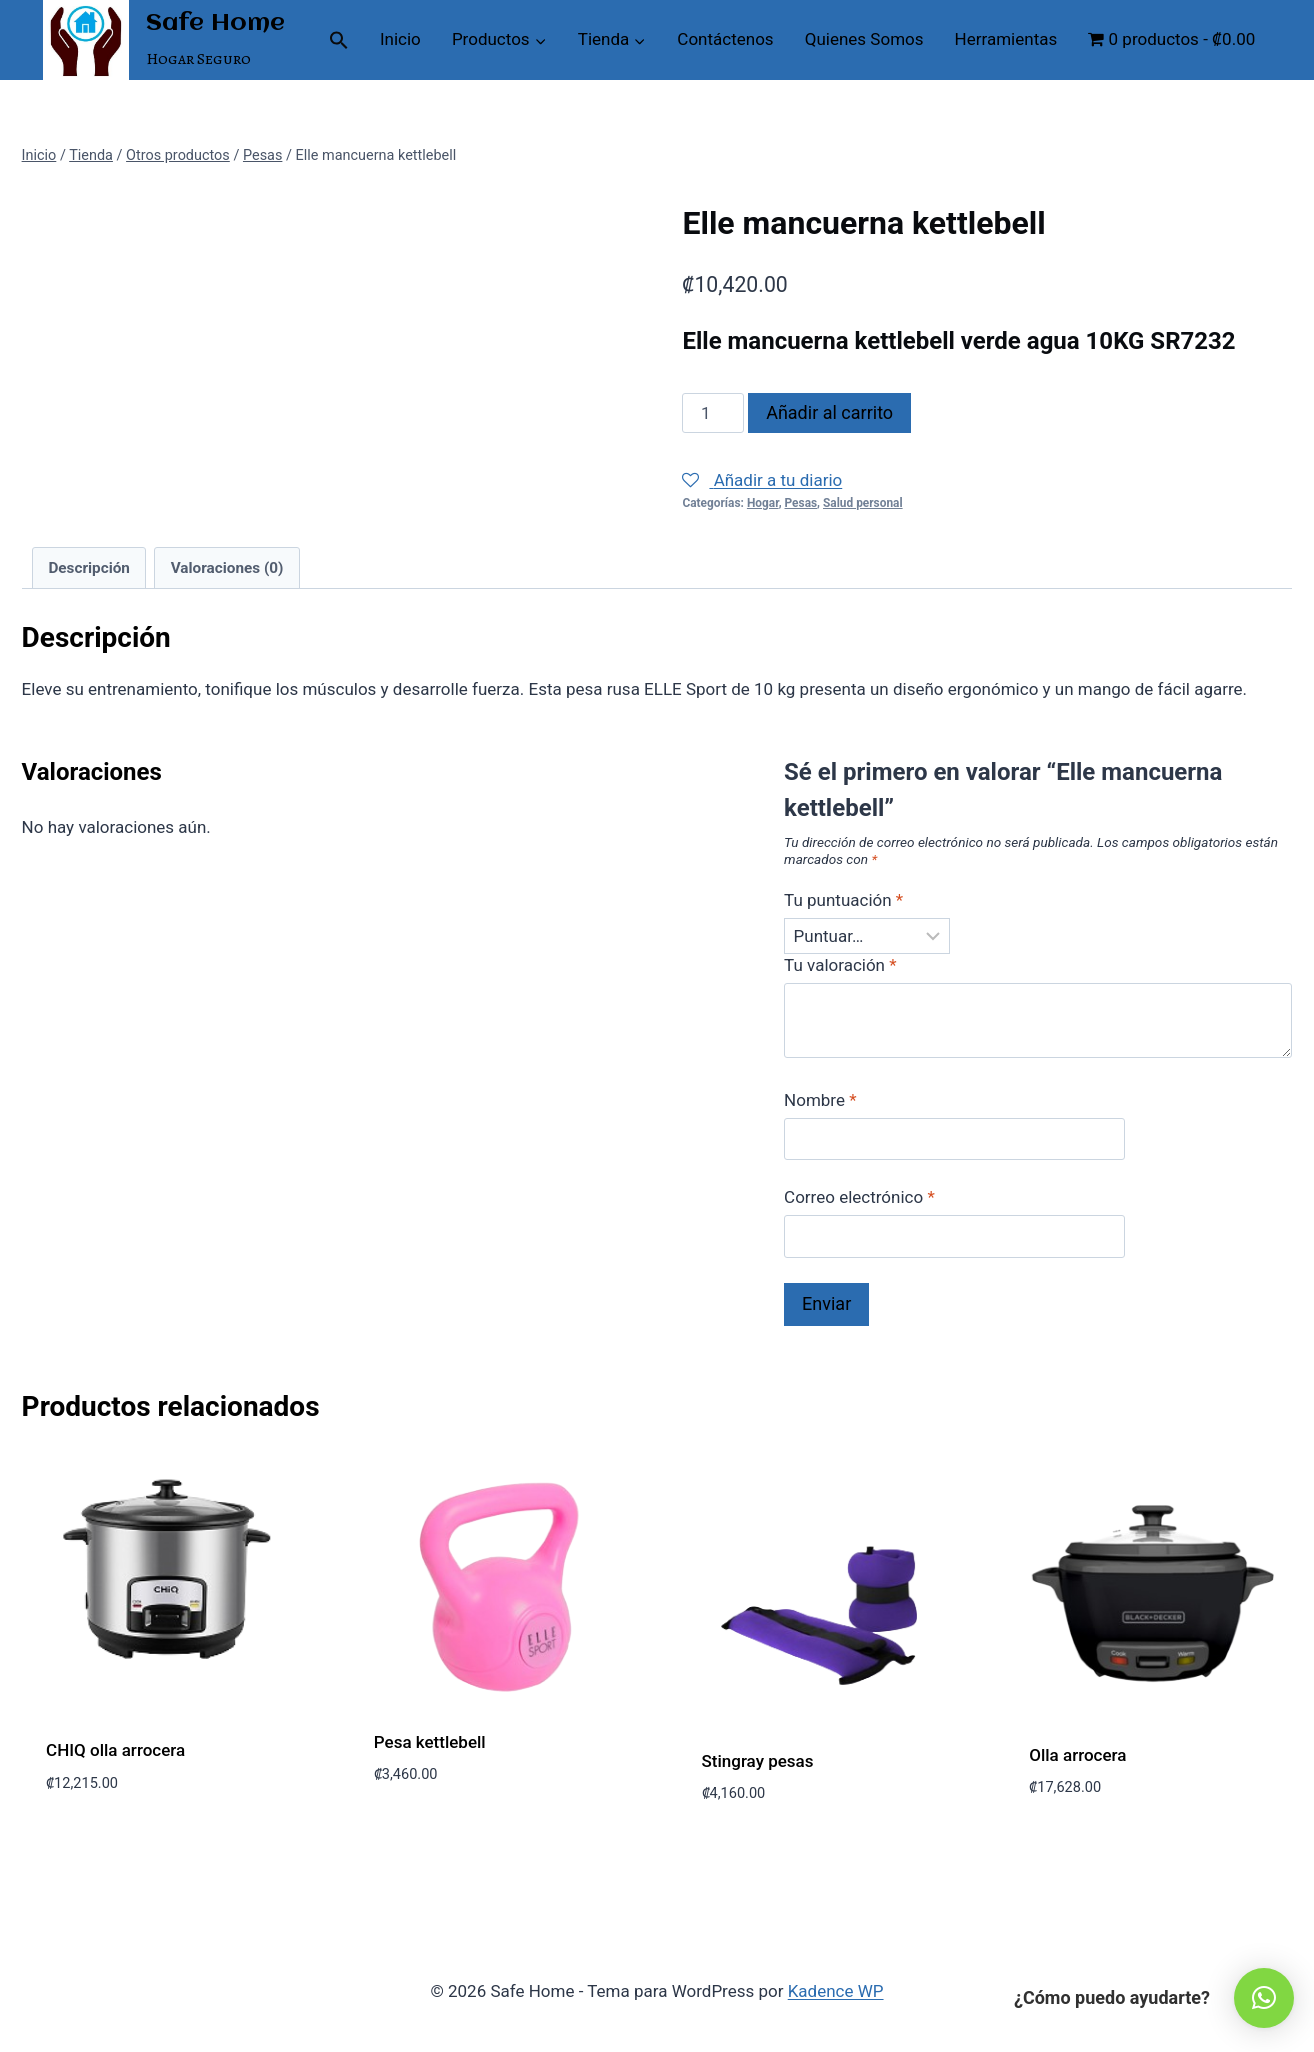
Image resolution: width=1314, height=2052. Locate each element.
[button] (338, 40)
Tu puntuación (843, 900)
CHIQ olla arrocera (115, 1750)
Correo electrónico (859, 1197)
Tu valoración (840, 965)
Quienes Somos (864, 39)
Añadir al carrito (829, 412)
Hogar (763, 503)
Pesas (801, 503)
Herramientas (1006, 39)
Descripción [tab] (89, 568)
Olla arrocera (1077, 1755)
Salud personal (863, 503)
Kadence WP (836, 1991)
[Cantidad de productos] (713, 413)
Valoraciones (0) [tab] (227, 568)
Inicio (400, 39)
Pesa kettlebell (430, 1742)
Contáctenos (725, 39)
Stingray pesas (758, 1761)
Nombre (820, 1100)
